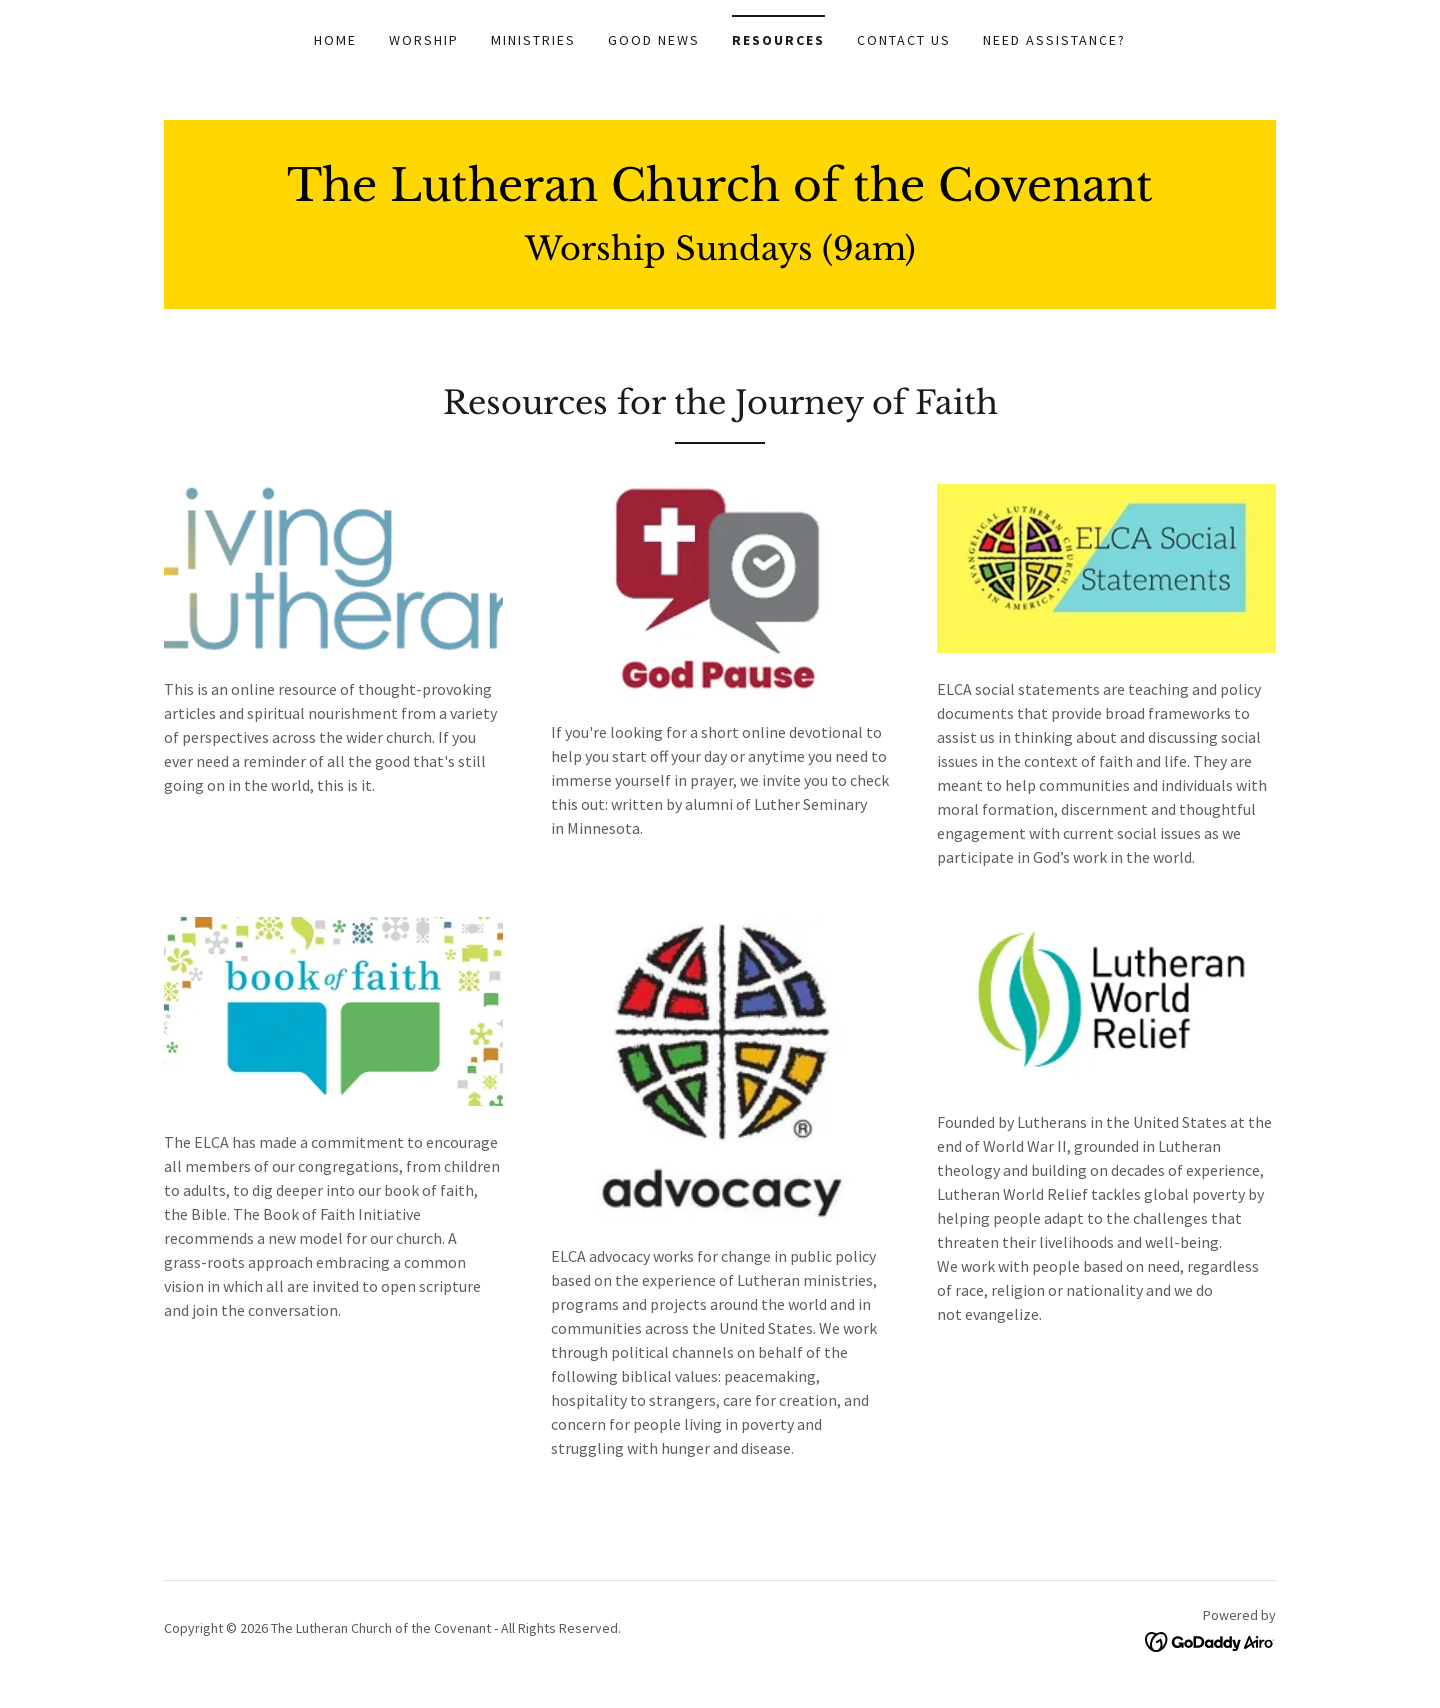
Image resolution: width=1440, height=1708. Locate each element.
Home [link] (335, 40)
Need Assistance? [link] (1054, 40)
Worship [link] (424, 40)
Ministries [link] (533, 40)
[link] (720, 195)
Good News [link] (654, 40)
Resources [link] (778, 40)
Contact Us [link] (904, 40)
